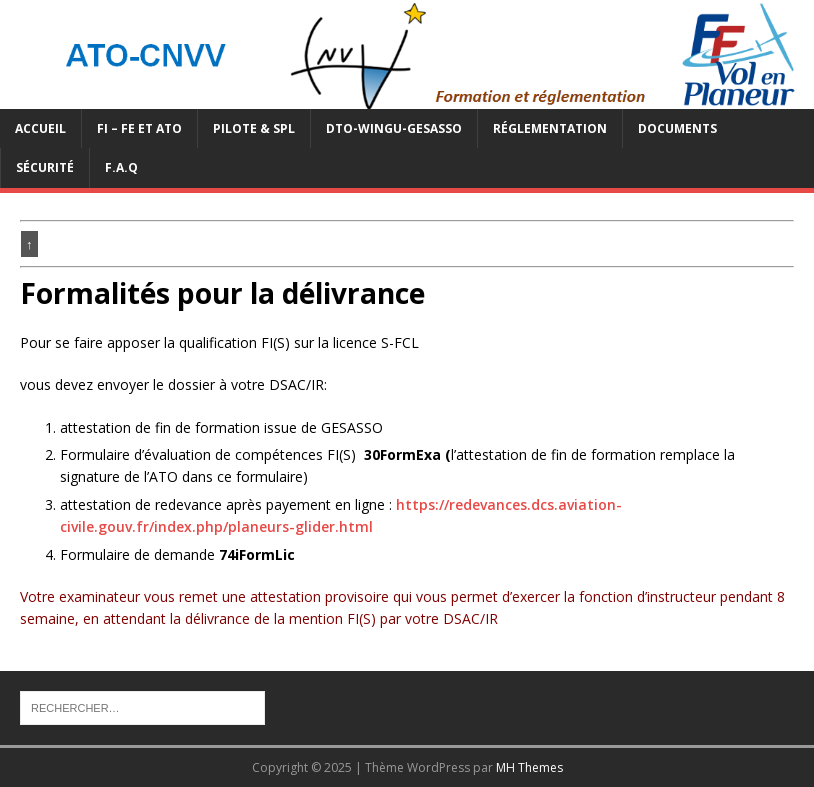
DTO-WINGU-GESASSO (394, 128)
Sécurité (45, 167)
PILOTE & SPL (254, 128)
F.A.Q (121, 167)
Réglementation (550, 128)
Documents (677, 128)
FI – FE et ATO (139, 128)
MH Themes (529, 767)
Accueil (40, 128)
